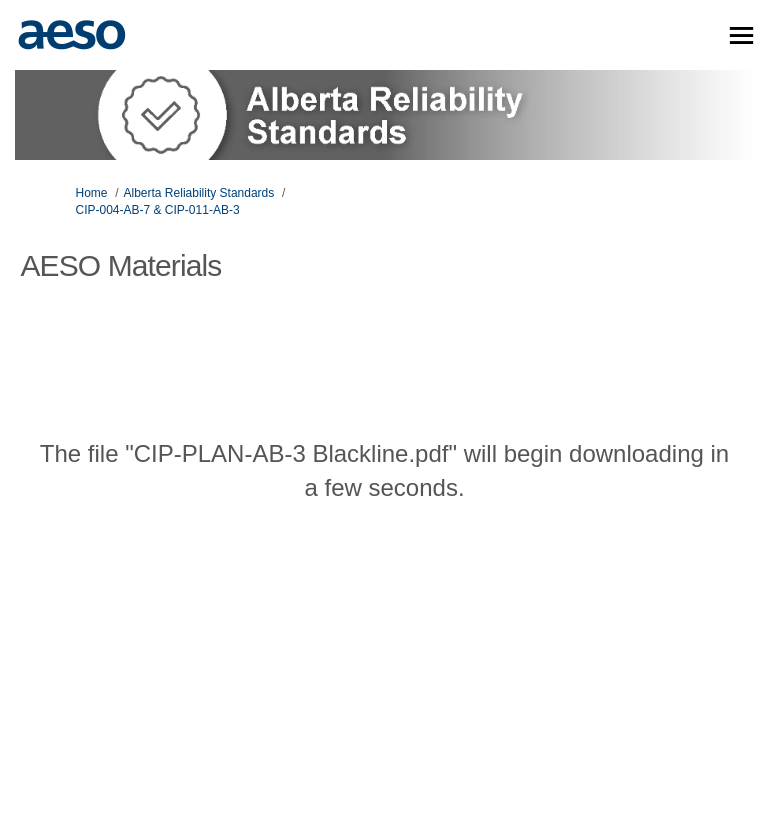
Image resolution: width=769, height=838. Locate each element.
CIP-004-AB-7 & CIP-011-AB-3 (158, 210)
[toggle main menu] (741, 35)
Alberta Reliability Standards (199, 193)
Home (92, 193)
